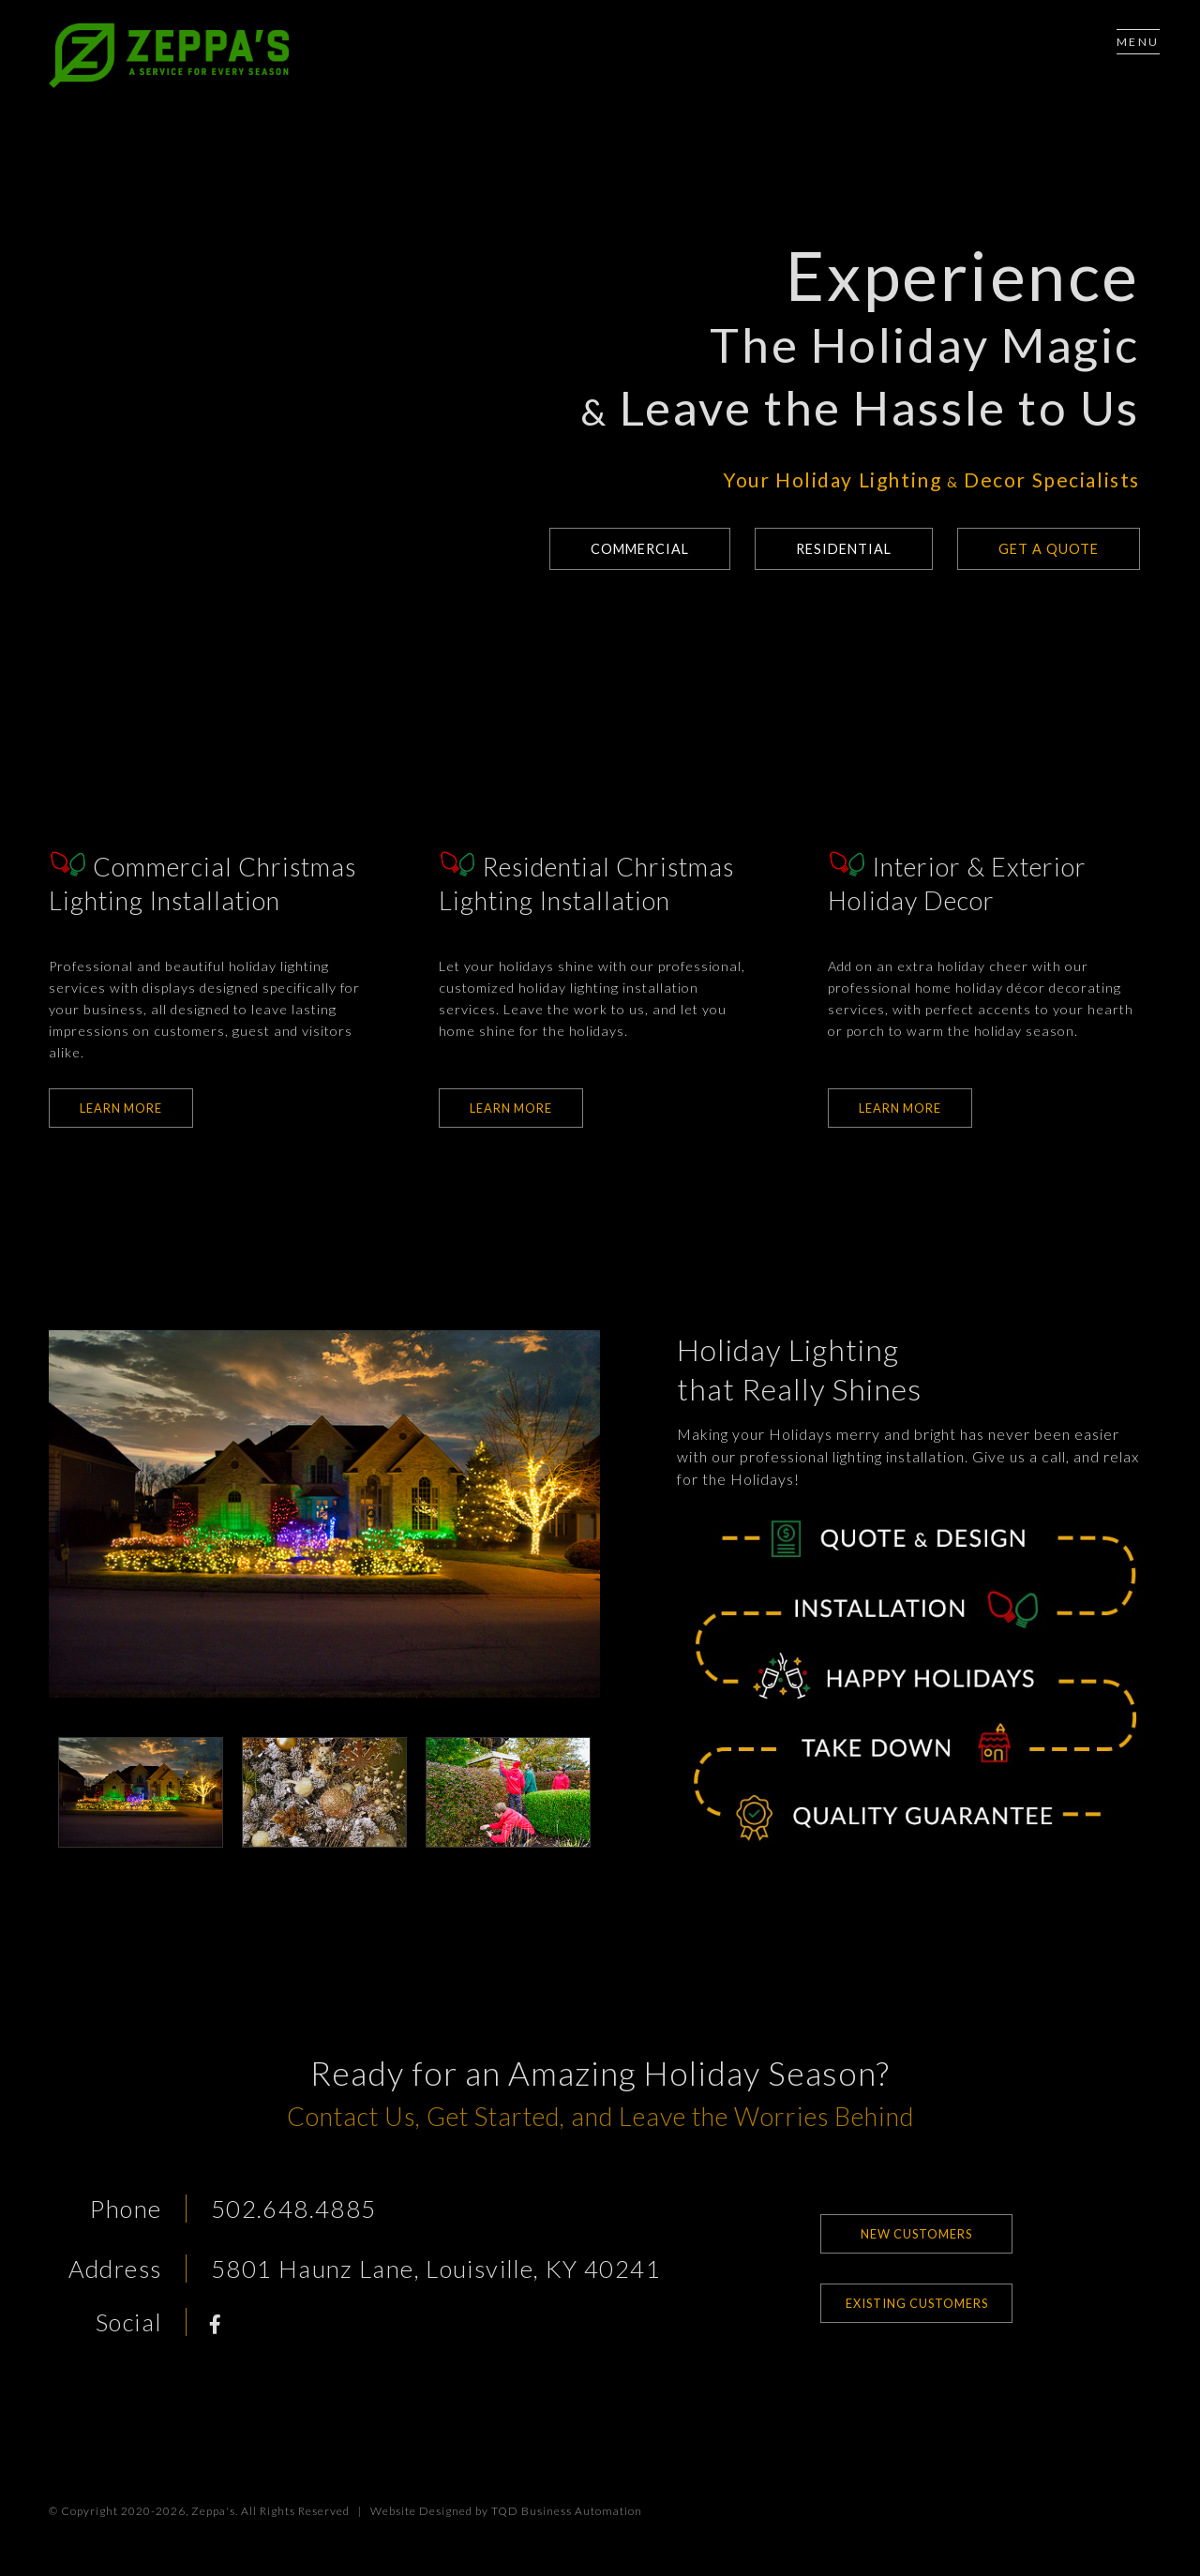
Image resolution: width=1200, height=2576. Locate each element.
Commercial (626, 549)
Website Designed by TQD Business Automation (506, 2511)
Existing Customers (917, 2303)
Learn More (121, 1108)
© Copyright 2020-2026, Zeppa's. (143, 2511)
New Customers (916, 2233)
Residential (837, 549)
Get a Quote (1047, 549)
